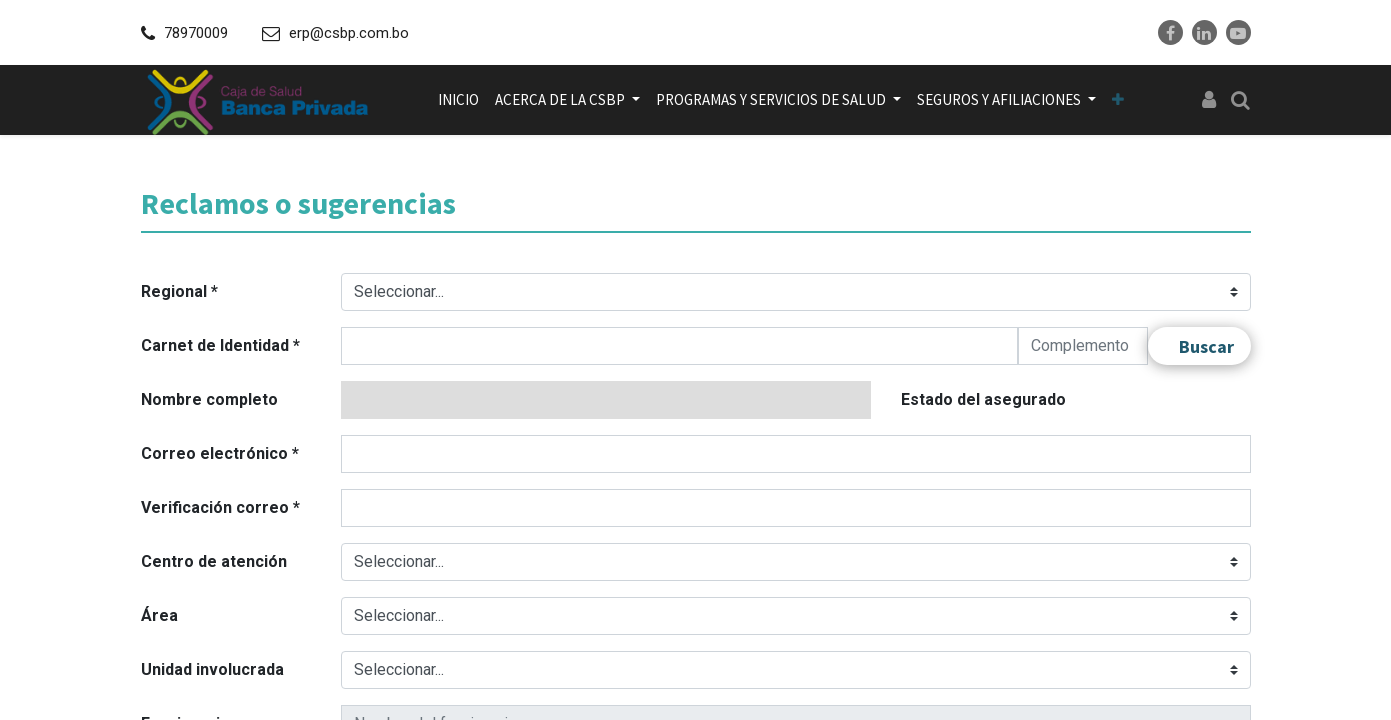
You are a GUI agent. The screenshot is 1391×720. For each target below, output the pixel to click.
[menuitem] (458, 100)
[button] (1118, 100)
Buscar (1206, 346)
